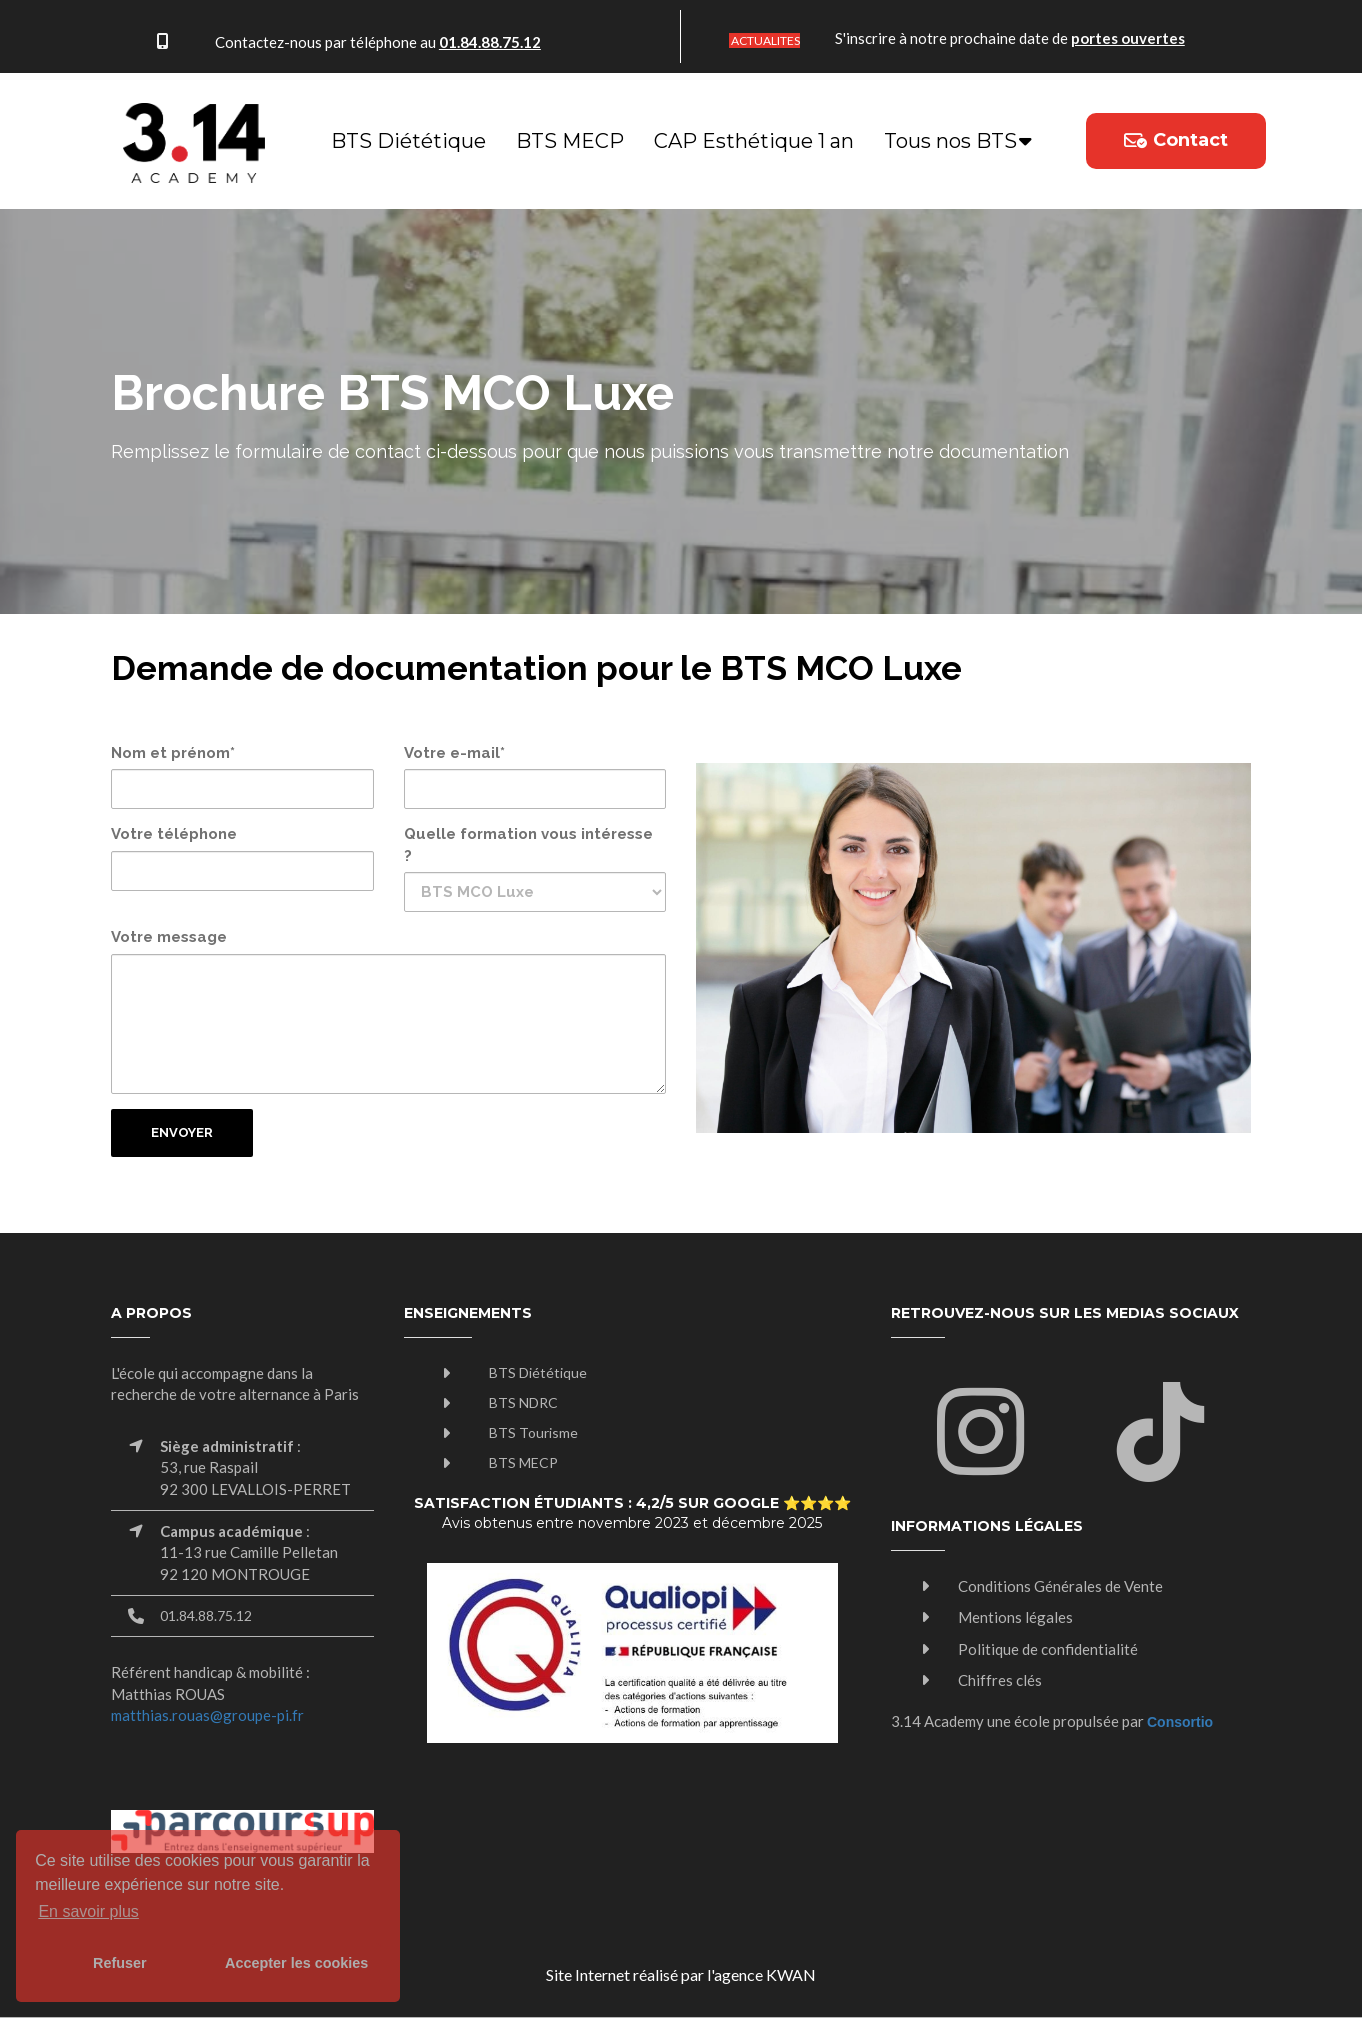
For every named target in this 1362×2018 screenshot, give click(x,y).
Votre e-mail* (454, 753)
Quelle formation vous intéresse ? (528, 844)
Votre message (169, 937)
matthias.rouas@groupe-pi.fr (207, 1715)
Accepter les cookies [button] (296, 1963)
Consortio (1180, 1722)
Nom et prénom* (173, 753)
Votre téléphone (174, 834)
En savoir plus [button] (88, 1911)
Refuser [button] (120, 1963)
